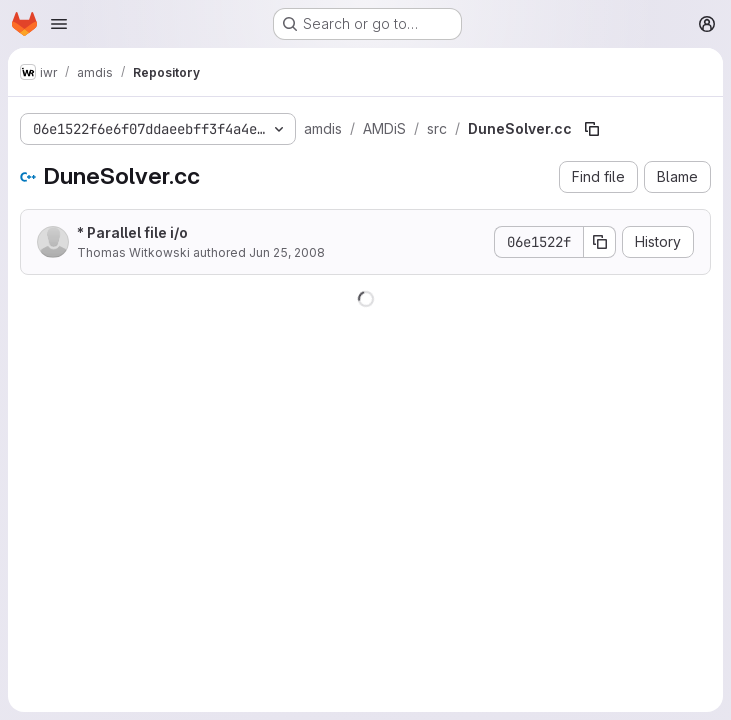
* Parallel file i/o (132, 232)
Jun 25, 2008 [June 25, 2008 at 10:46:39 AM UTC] (287, 252)
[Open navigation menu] (59, 24)
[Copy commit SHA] (600, 242)
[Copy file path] (592, 129)
